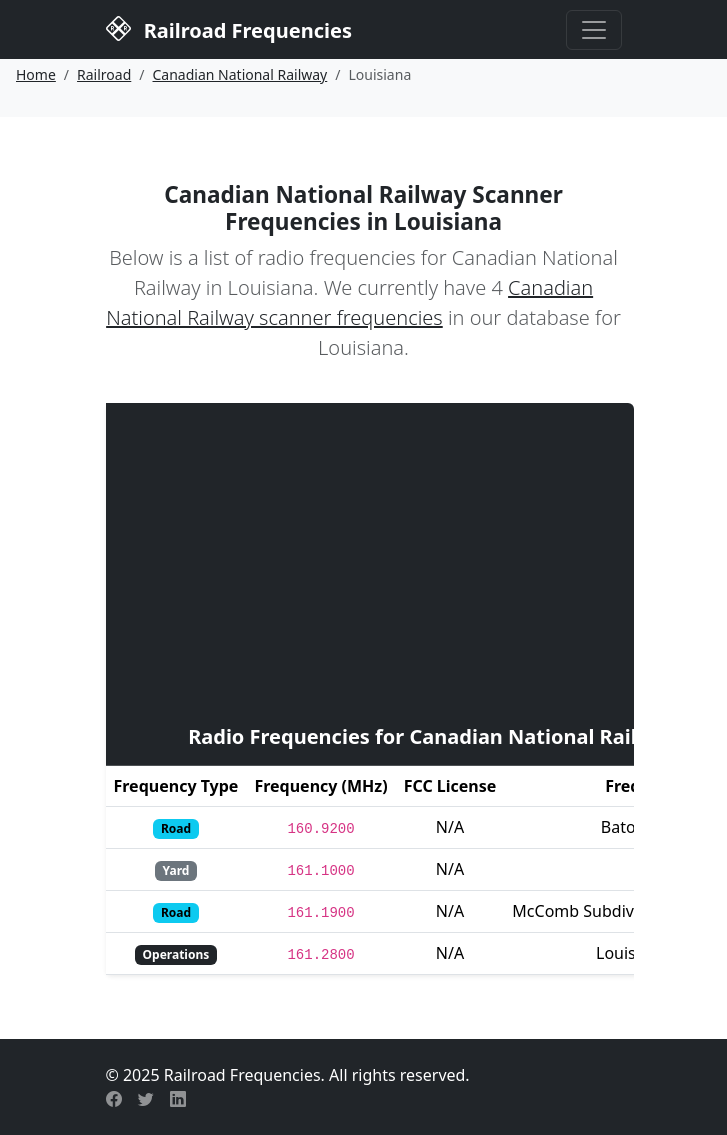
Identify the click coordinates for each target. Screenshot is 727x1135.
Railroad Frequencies (229, 28)
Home (36, 74)
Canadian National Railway (240, 74)
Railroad (104, 74)
